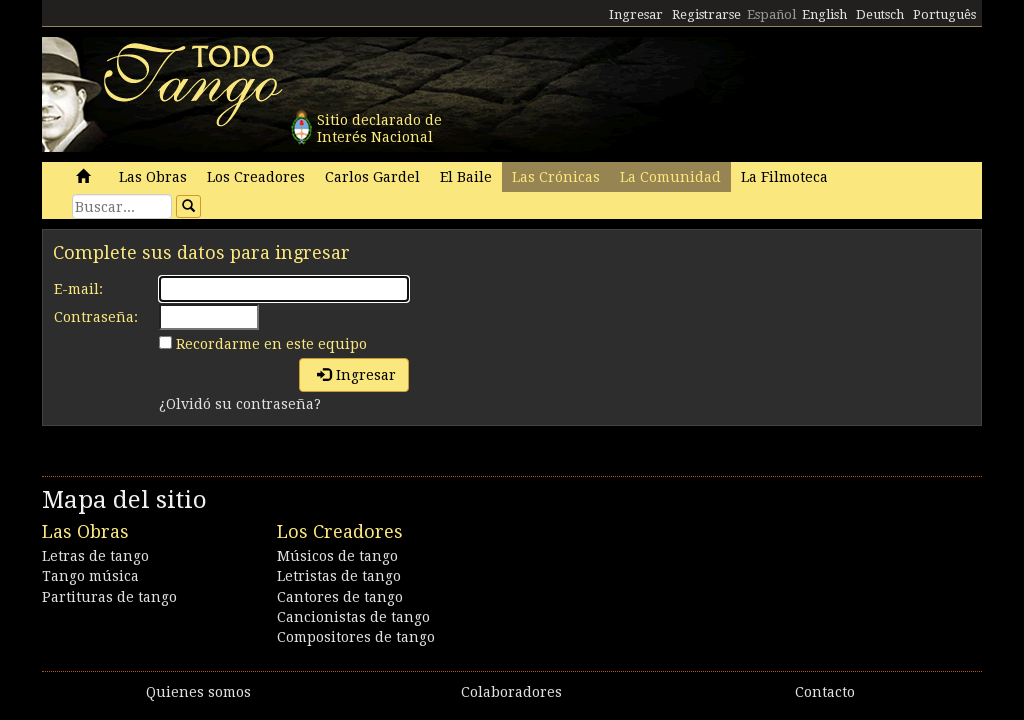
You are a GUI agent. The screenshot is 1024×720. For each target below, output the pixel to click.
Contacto (825, 692)
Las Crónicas (556, 177)
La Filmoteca (784, 177)
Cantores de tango (340, 597)
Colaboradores (511, 692)
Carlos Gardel (372, 177)
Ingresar (636, 14)
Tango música (90, 576)
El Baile (466, 177)
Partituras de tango (109, 597)
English (824, 14)
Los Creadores (256, 177)
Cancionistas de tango (353, 617)
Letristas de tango (339, 576)
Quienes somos (198, 692)
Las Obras (153, 177)
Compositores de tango (356, 637)
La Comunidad (670, 177)
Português (944, 14)
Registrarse (706, 14)
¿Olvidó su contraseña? (240, 404)
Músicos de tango (337, 556)
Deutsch (880, 14)
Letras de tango (95, 556)
